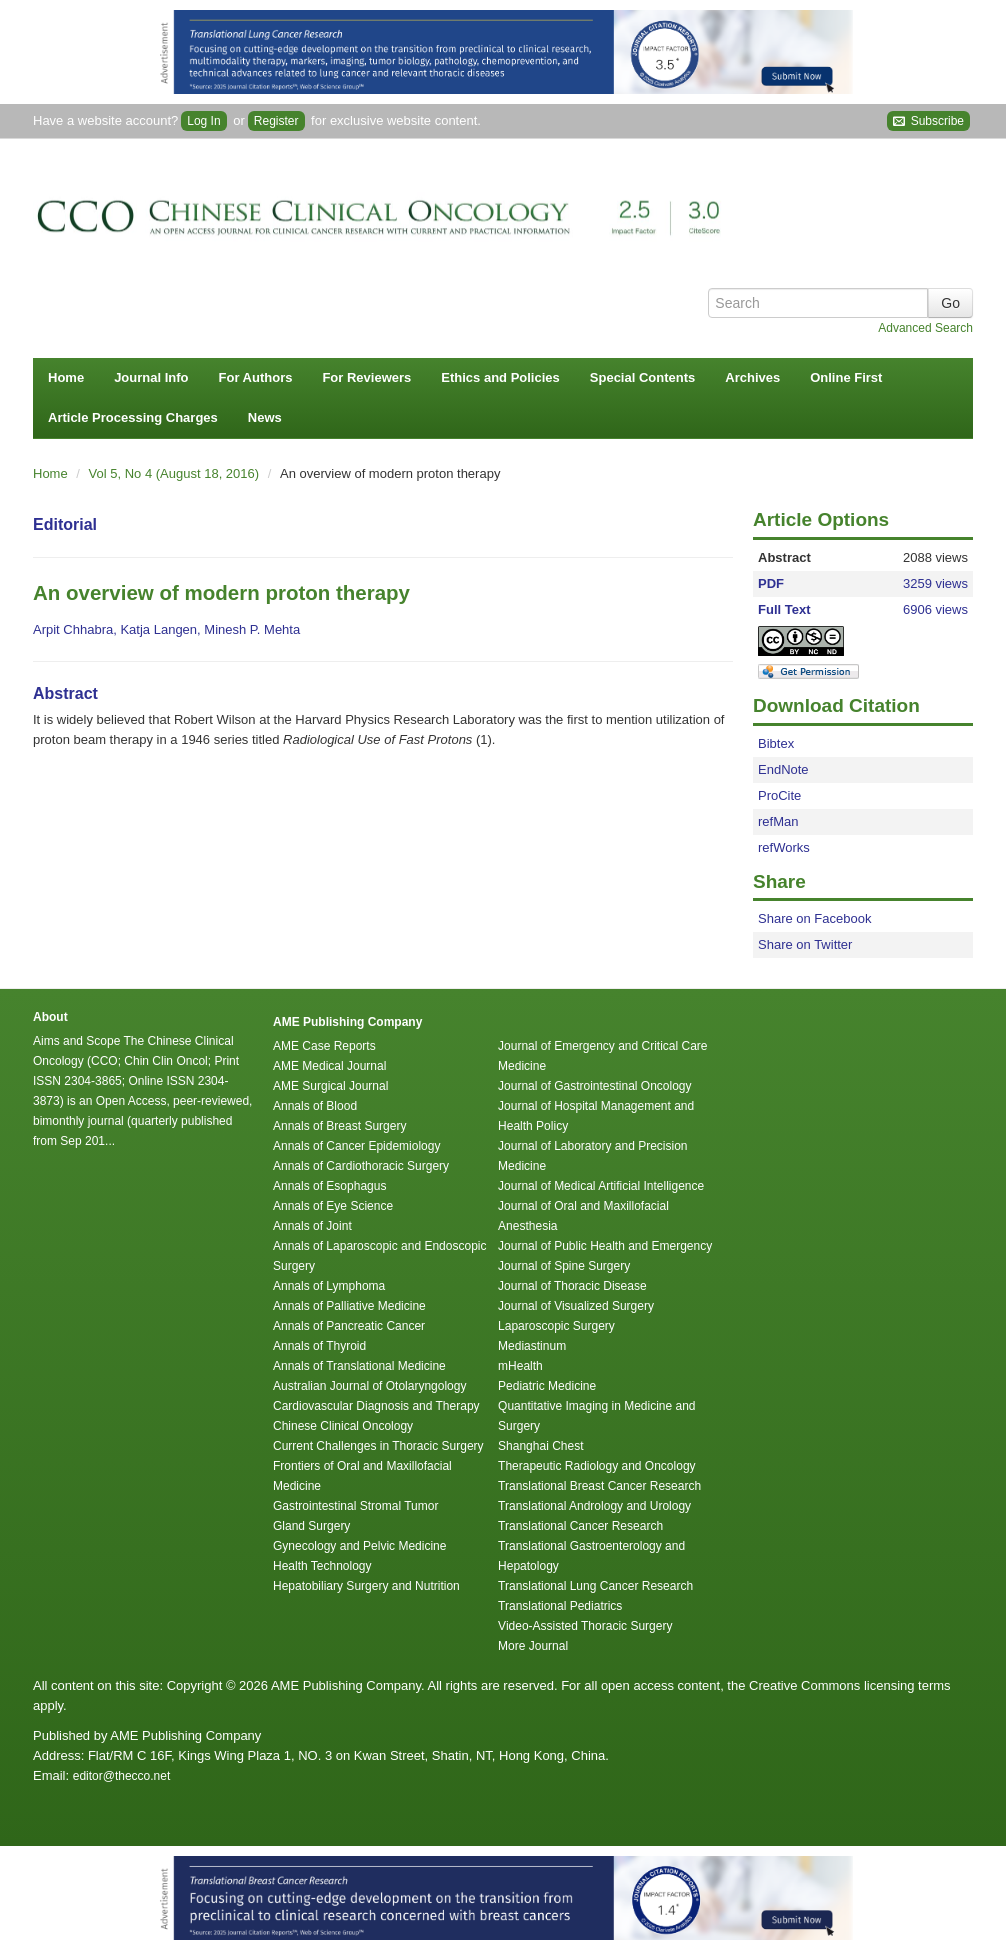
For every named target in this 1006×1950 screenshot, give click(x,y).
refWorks (784, 847)
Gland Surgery (311, 1526)
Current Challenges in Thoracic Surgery (378, 1446)
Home (66, 377)
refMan (778, 821)
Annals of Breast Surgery (339, 1126)
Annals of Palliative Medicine (349, 1306)
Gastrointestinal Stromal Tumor (355, 1506)
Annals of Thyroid (319, 1346)
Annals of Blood (315, 1106)
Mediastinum (532, 1346)
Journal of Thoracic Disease (572, 1286)
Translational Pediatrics (560, 1606)
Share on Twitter (805, 944)
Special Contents (642, 377)
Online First (846, 377)
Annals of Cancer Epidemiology (356, 1146)
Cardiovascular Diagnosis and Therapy (376, 1406)
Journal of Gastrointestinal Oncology (594, 1086)
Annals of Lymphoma (329, 1286)
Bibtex (776, 743)
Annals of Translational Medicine (359, 1366)
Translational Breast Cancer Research (599, 1486)
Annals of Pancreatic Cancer (349, 1326)
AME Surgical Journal (330, 1086)
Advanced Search (925, 328)
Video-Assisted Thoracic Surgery (585, 1626)
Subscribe (928, 121)
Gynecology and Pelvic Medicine (359, 1546)
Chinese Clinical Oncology (343, 1426)
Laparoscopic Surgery (556, 1326)
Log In (203, 121)
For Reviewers (366, 377)
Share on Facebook (814, 918)
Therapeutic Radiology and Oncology (596, 1466)
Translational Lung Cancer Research (595, 1586)
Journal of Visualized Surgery (576, 1306)
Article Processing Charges (133, 417)
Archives (752, 377)
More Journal (533, 1646)
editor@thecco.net (122, 1776)
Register (276, 121)
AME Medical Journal (329, 1066)
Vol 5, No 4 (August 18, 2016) (176, 473)
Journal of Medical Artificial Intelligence (601, 1186)
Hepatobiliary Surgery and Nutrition (366, 1586)
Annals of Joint (312, 1226)
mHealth (520, 1366)
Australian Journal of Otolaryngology (369, 1386)
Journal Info (151, 377)
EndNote (783, 769)
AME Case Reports (324, 1046)
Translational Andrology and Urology (594, 1506)
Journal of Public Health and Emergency (605, 1246)
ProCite (779, 795)
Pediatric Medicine (547, 1386)
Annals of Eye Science (333, 1206)
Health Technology (322, 1566)
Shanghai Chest (540, 1446)
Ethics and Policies (500, 377)
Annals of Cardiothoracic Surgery (361, 1166)
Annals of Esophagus (329, 1186)
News (265, 417)
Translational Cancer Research (580, 1526)
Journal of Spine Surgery (564, 1266)
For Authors (256, 377)
